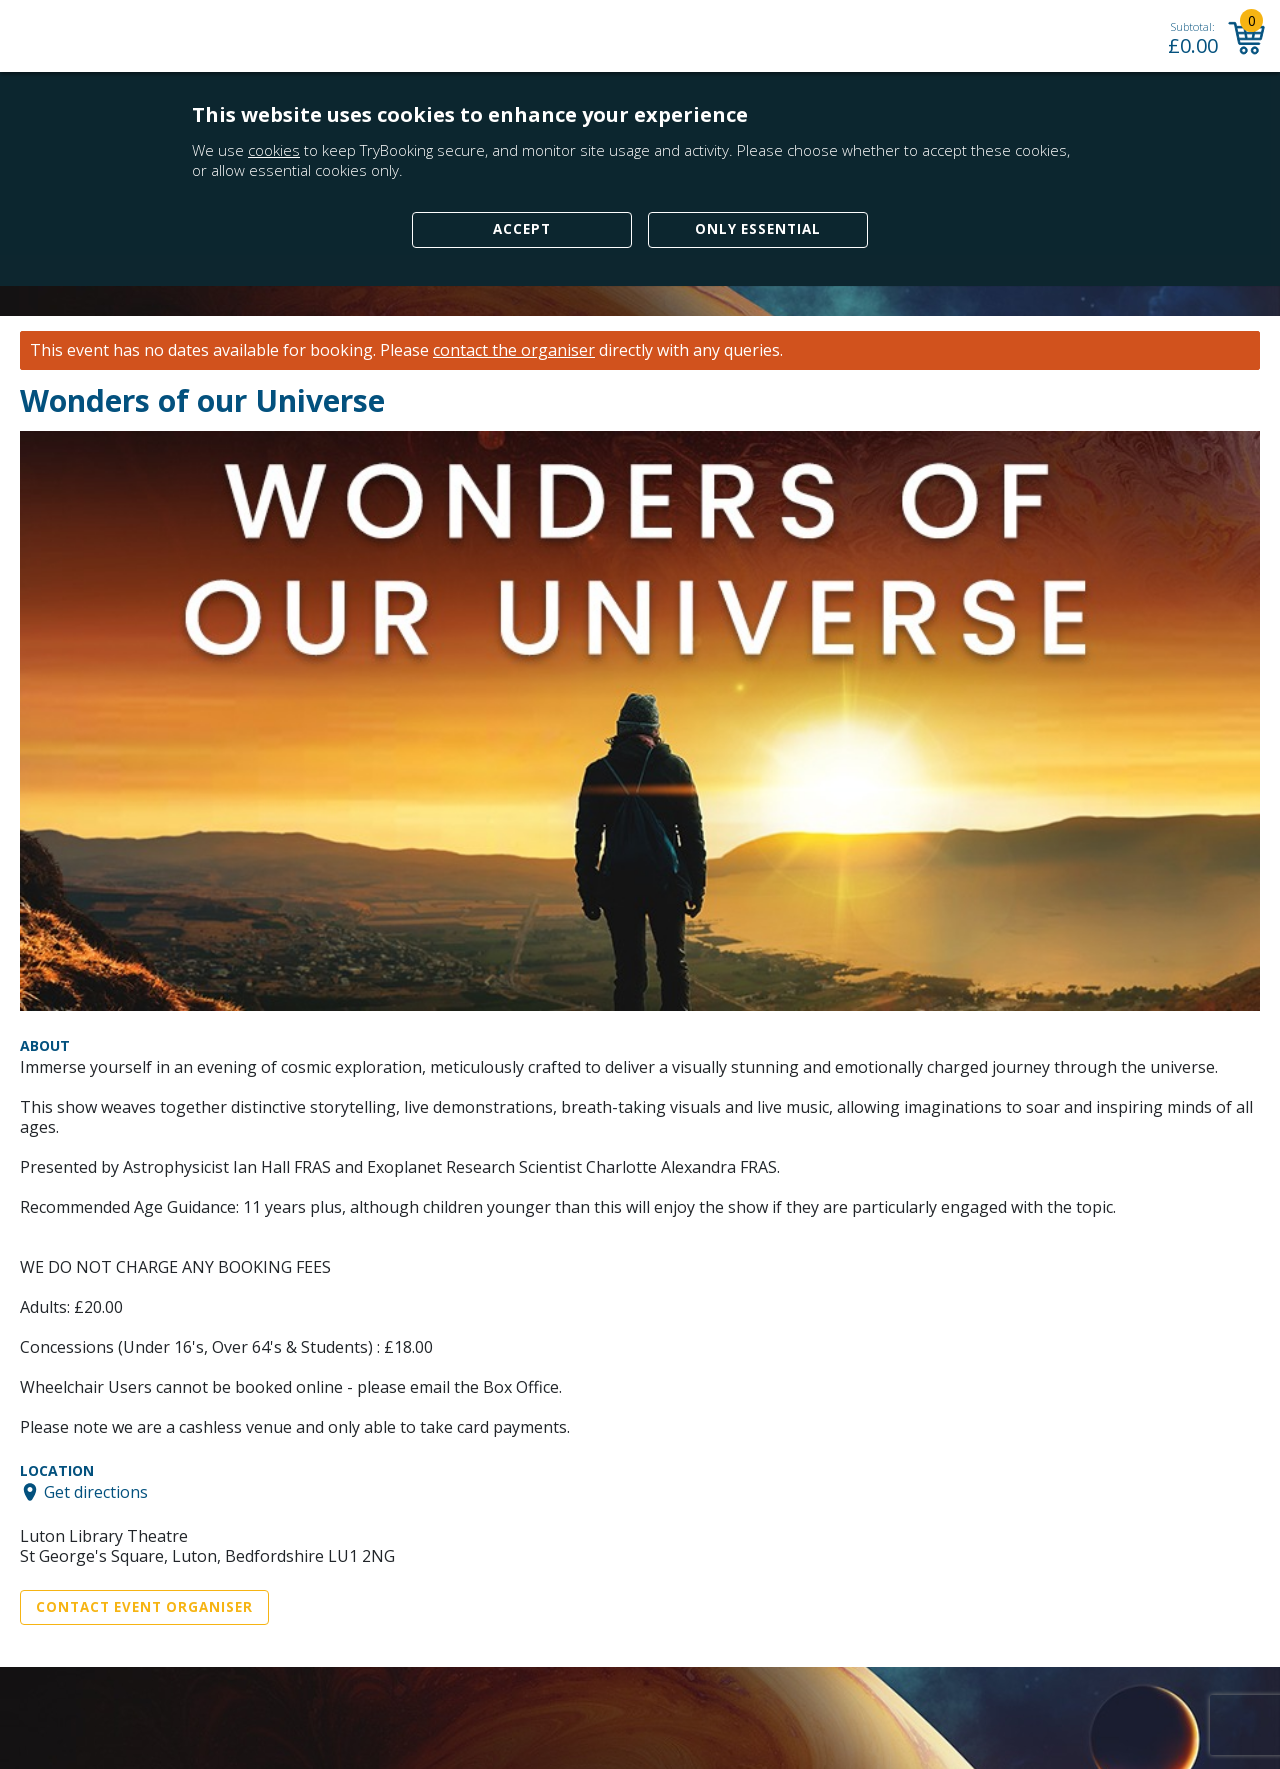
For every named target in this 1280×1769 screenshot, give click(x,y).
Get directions (96, 1492)
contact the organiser (514, 350)
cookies (274, 150)
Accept (522, 229)
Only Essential (758, 229)
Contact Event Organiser (144, 1607)
